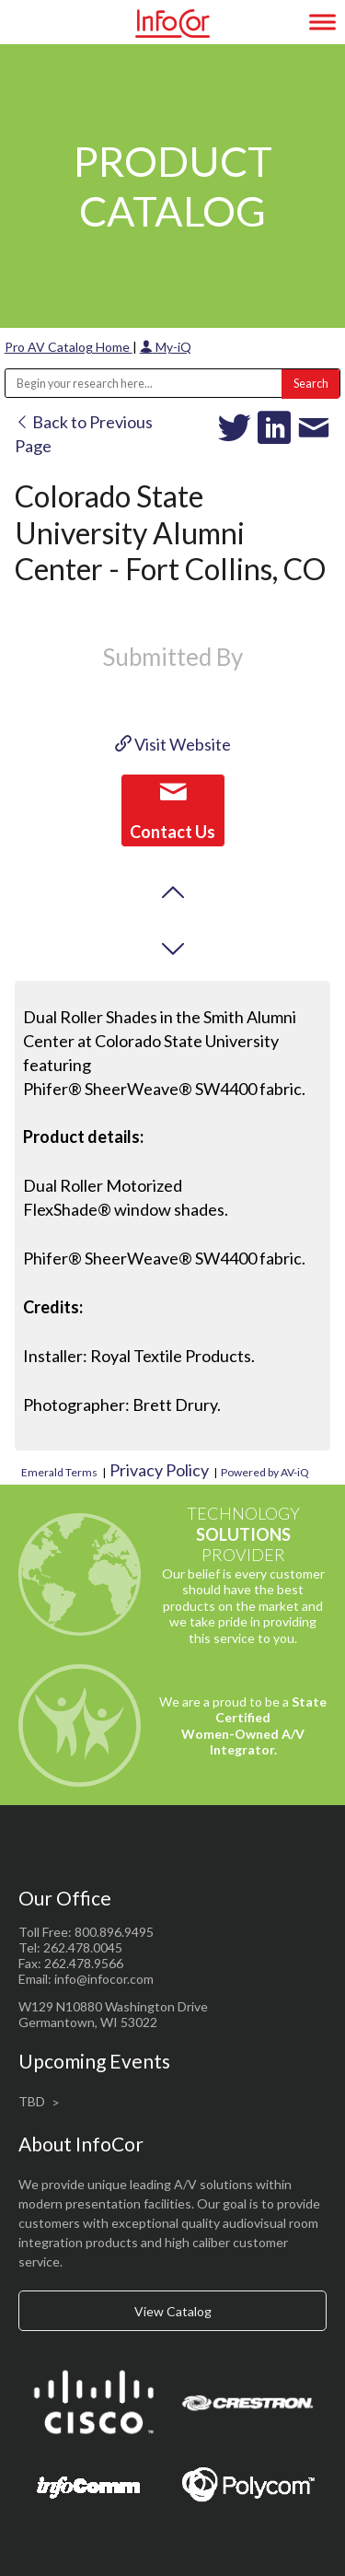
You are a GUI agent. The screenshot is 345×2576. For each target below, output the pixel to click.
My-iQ (165, 347)
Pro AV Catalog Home (68, 347)
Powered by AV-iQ (265, 1472)
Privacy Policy (159, 1470)
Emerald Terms (59, 1472)
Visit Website (173, 744)
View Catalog (173, 2311)
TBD (31, 2101)
